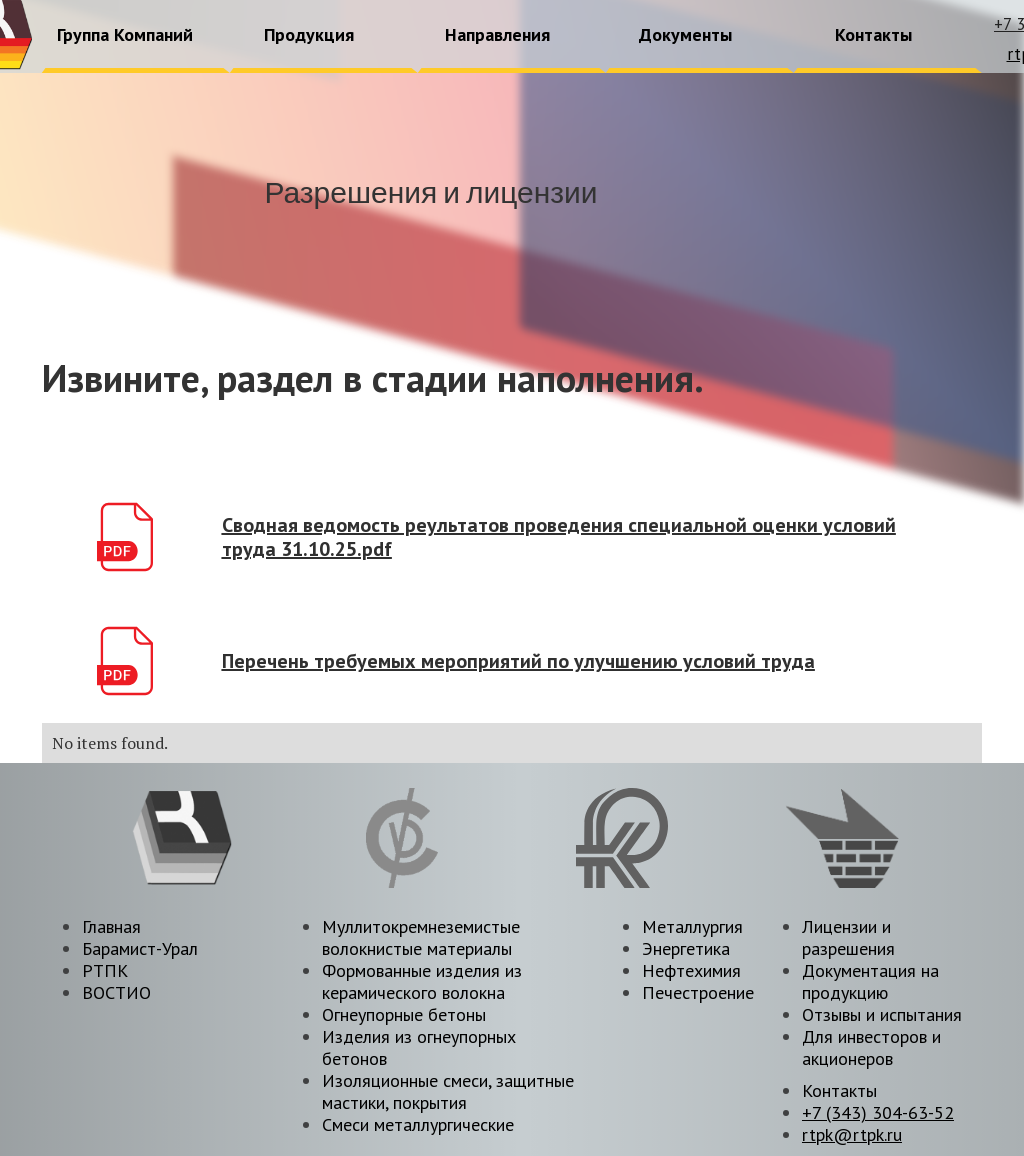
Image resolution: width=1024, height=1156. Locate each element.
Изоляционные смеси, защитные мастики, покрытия (448, 1091)
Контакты (839, 1090)
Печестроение (698, 992)
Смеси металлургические (418, 1124)
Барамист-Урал (140, 948)
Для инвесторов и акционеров (871, 1047)
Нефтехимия (691, 970)
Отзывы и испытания (882, 1014)
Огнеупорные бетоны (404, 1014)
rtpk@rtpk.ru (852, 1134)
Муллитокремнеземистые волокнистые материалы (421, 937)
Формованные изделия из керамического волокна (422, 981)
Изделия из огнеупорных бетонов (419, 1047)
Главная (111, 926)
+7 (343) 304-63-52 (878, 1112)
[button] (126, 36)
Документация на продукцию (870, 981)
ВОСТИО (116, 992)
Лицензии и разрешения (848, 937)
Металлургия (692, 926)
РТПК (105, 970)
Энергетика (686, 948)
